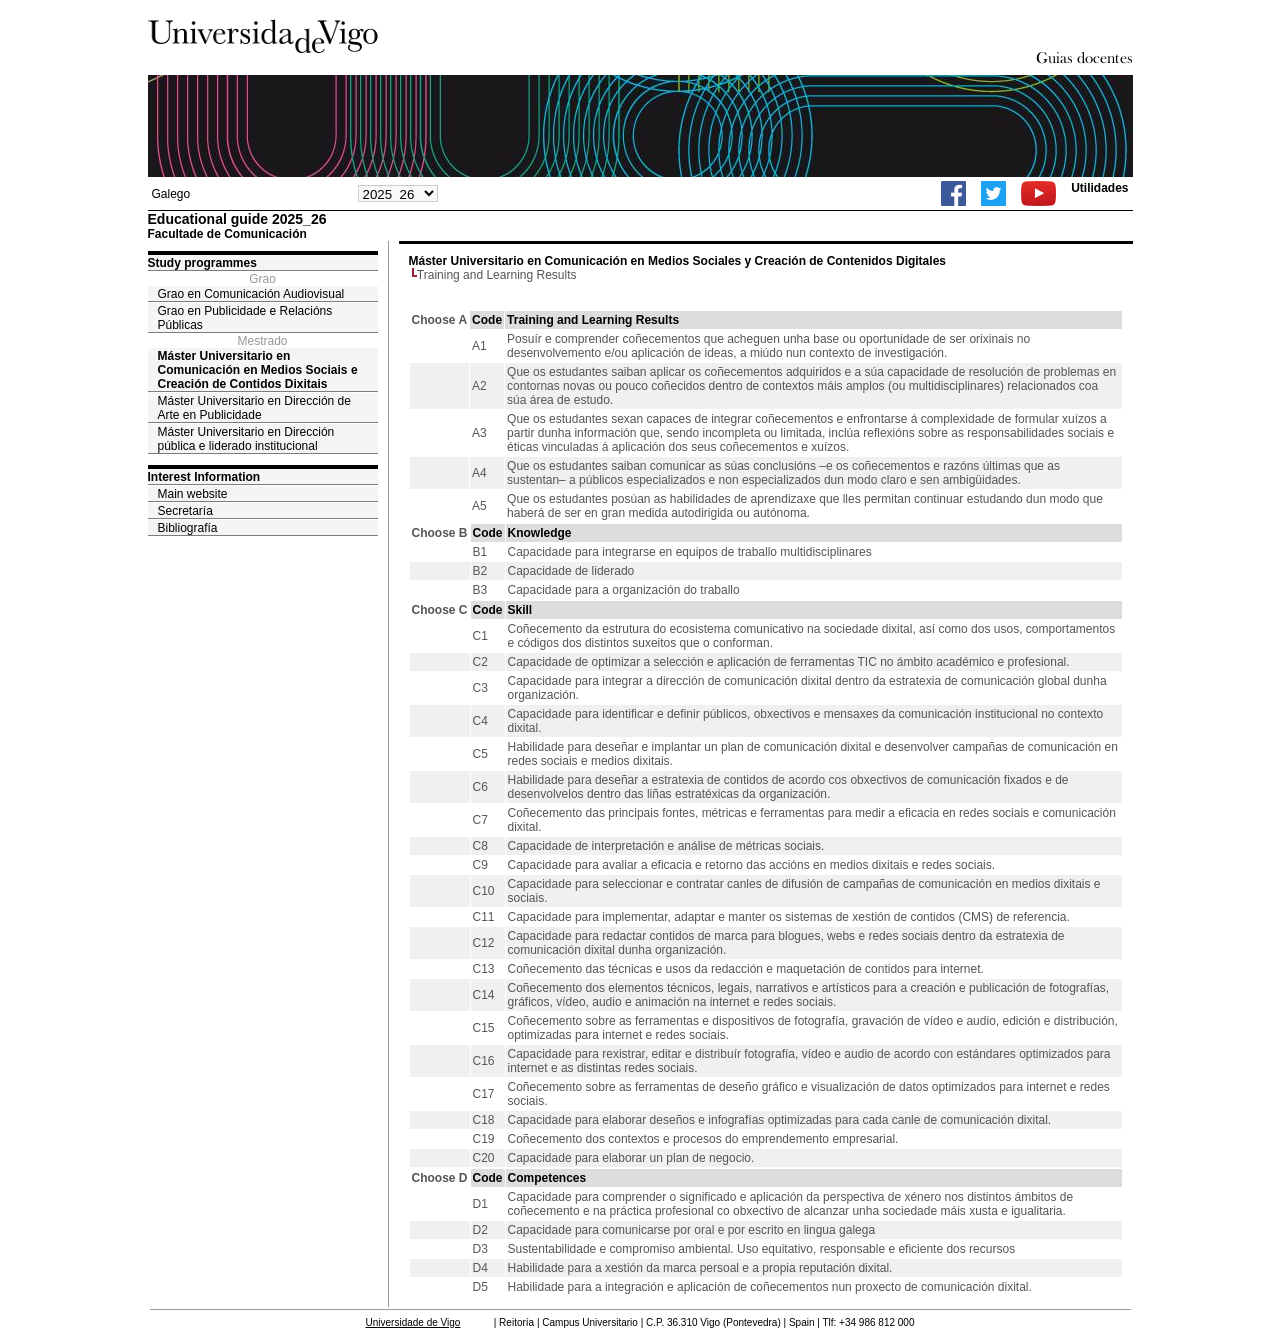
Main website (193, 494)
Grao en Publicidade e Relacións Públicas (245, 318)
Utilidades (1099, 188)
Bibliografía (188, 528)
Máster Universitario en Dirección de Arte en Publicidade (254, 408)
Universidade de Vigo (413, 1322)
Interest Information (204, 477)
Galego (171, 194)
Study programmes (202, 263)
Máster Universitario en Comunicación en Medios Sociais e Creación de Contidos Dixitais (258, 370)
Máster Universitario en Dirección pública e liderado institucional (246, 439)
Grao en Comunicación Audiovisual (251, 294)
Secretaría (185, 511)
